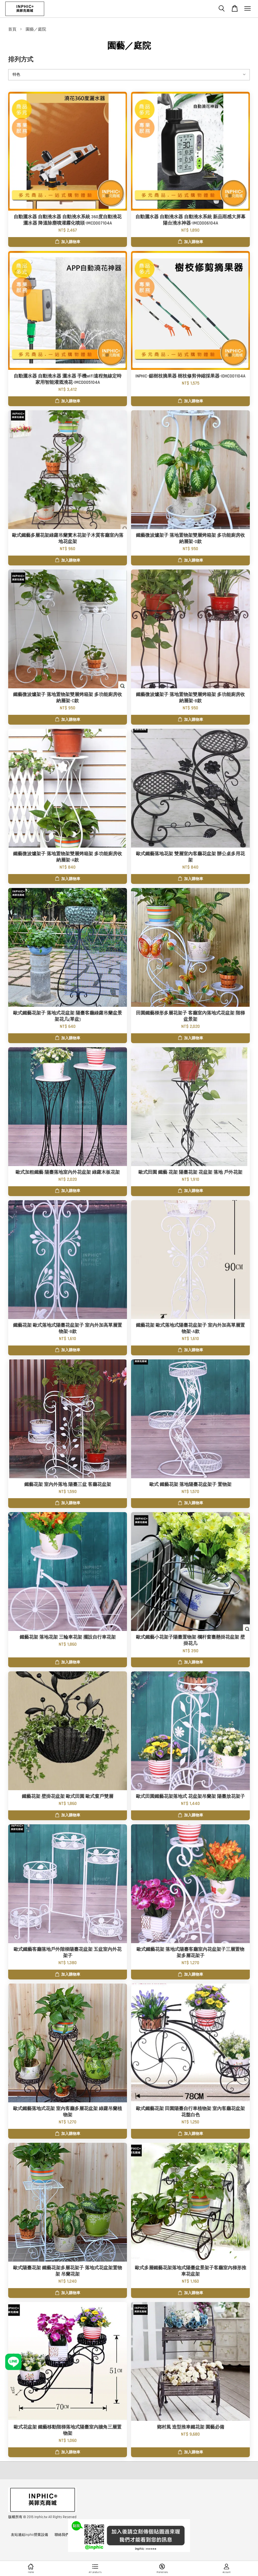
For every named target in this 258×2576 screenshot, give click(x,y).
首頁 (12, 29)
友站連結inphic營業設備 (29, 2535)
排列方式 (20, 60)
